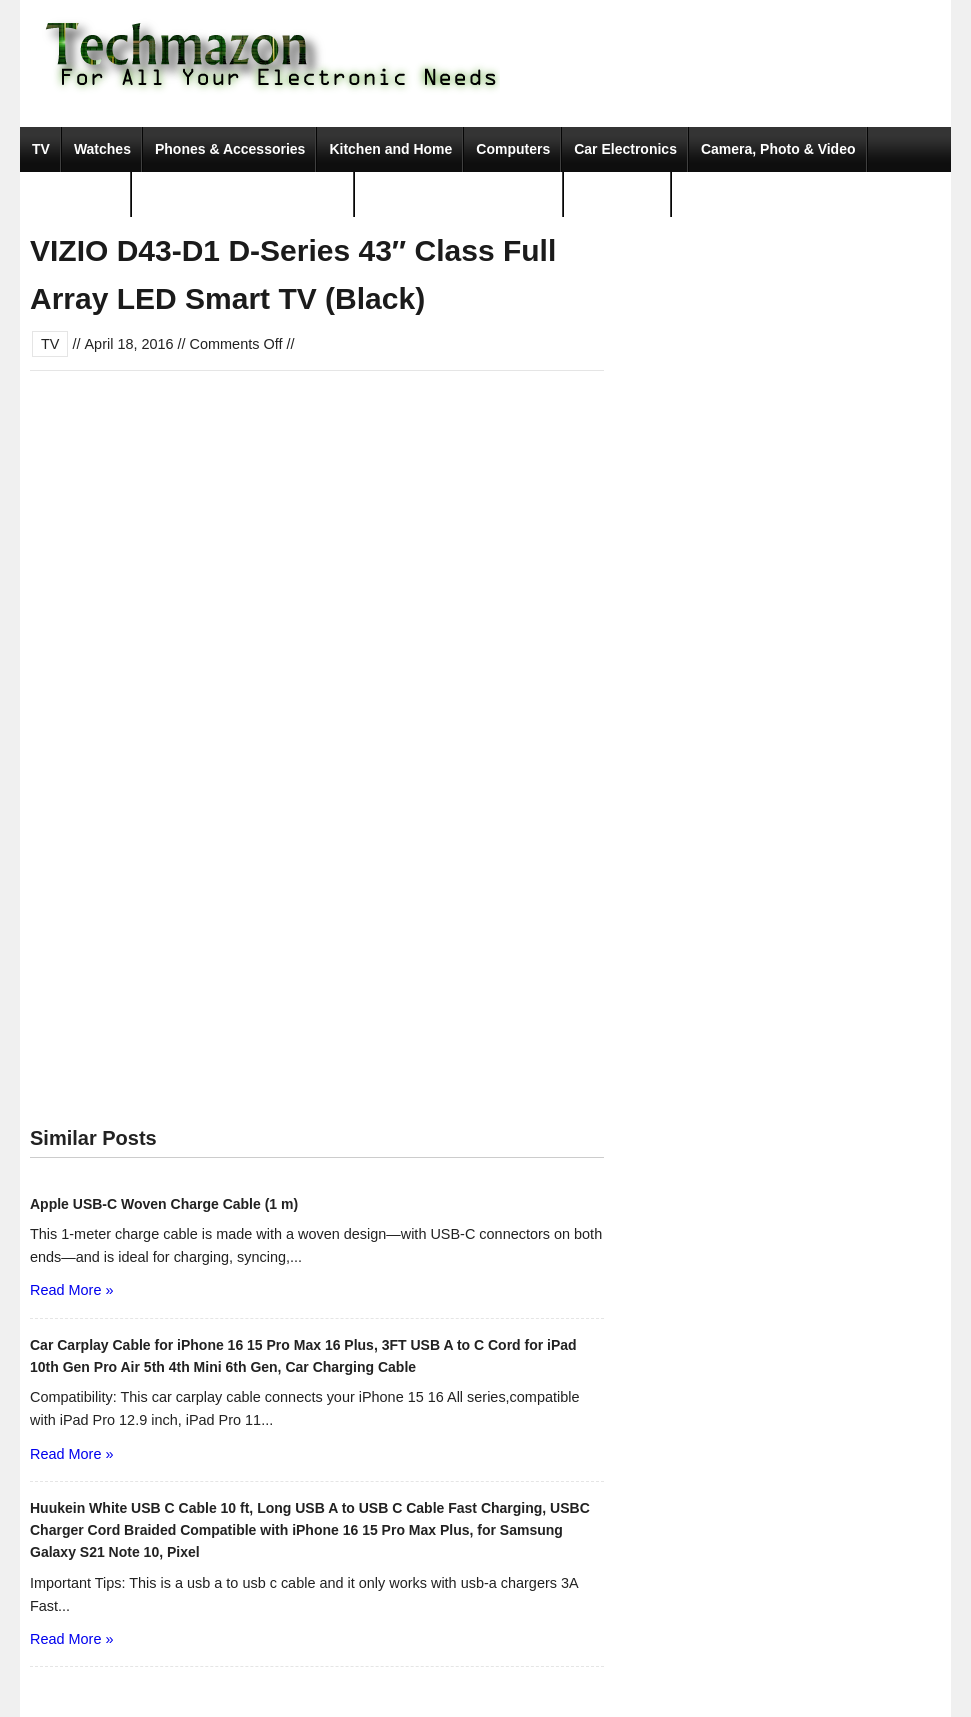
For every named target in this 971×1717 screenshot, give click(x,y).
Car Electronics (625, 149)
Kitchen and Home (390, 149)
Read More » (71, 1290)
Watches (102, 149)
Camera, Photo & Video (778, 149)
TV (41, 149)
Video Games (76, 194)
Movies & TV (617, 194)
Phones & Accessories (230, 149)
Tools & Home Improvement (459, 194)
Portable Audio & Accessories (243, 194)
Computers (513, 149)
